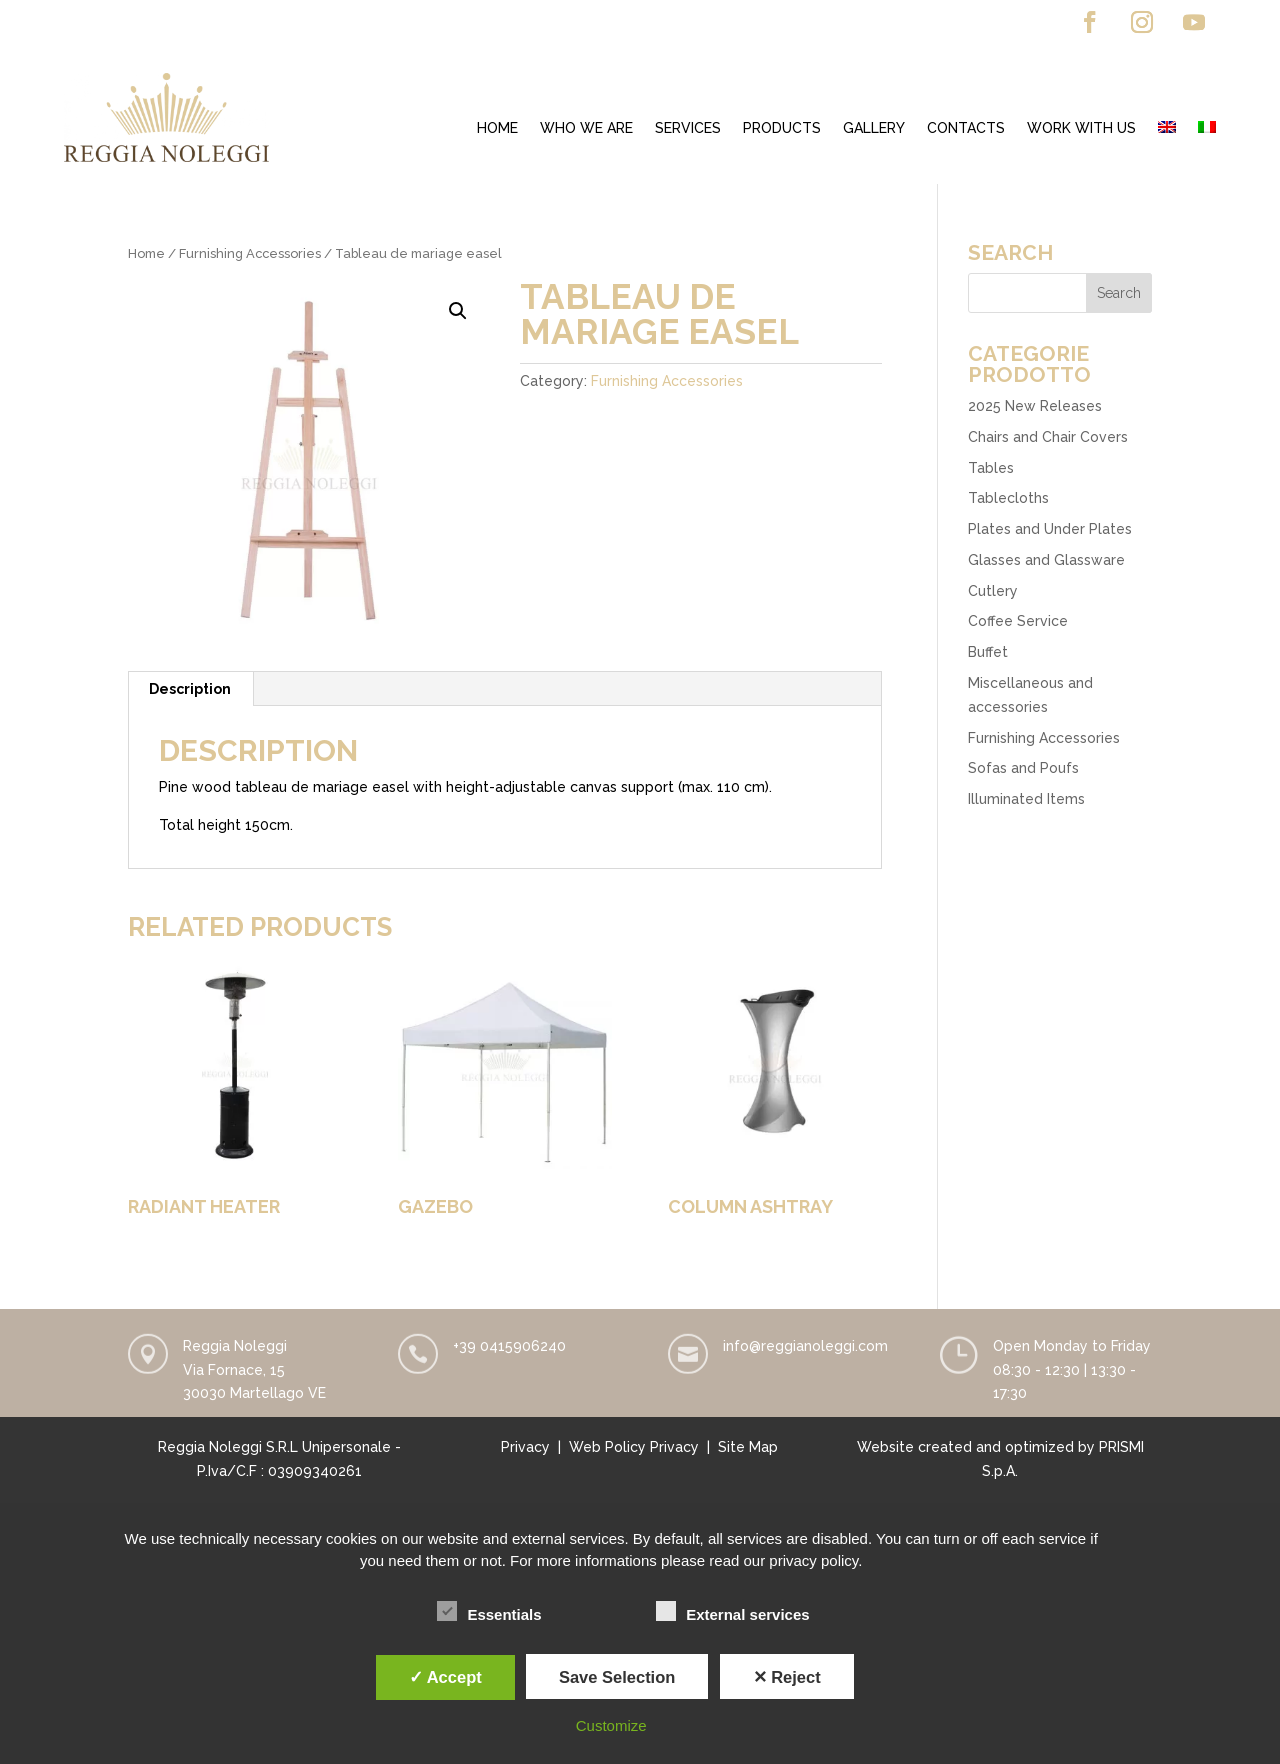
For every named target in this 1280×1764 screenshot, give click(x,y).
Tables (991, 468)
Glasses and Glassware (1046, 560)
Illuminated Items (1026, 799)
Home (497, 128)
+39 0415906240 (509, 1346)
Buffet (988, 652)
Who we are (586, 128)
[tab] (190, 689)
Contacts (966, 128)
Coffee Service (1018, 621)
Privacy (525, 1447)
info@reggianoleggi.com (805, 1346)
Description (190, 689)
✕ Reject (787, 1677)
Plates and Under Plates (1050, 529)
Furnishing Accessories (250, 253)
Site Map (748, 1447)
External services (732, 1612)
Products (782, 128)
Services (688, 128)
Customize (611, 1725)
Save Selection (617, 1677)
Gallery (874, 128)
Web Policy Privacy (634, 1447)
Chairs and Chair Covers (1048, 437)
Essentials (489, 1612)
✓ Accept (445, 1677)
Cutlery (993, 591)
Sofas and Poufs (1023, 768)
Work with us (1081, 128)
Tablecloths (1008, 498)
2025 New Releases (1035, 406)
